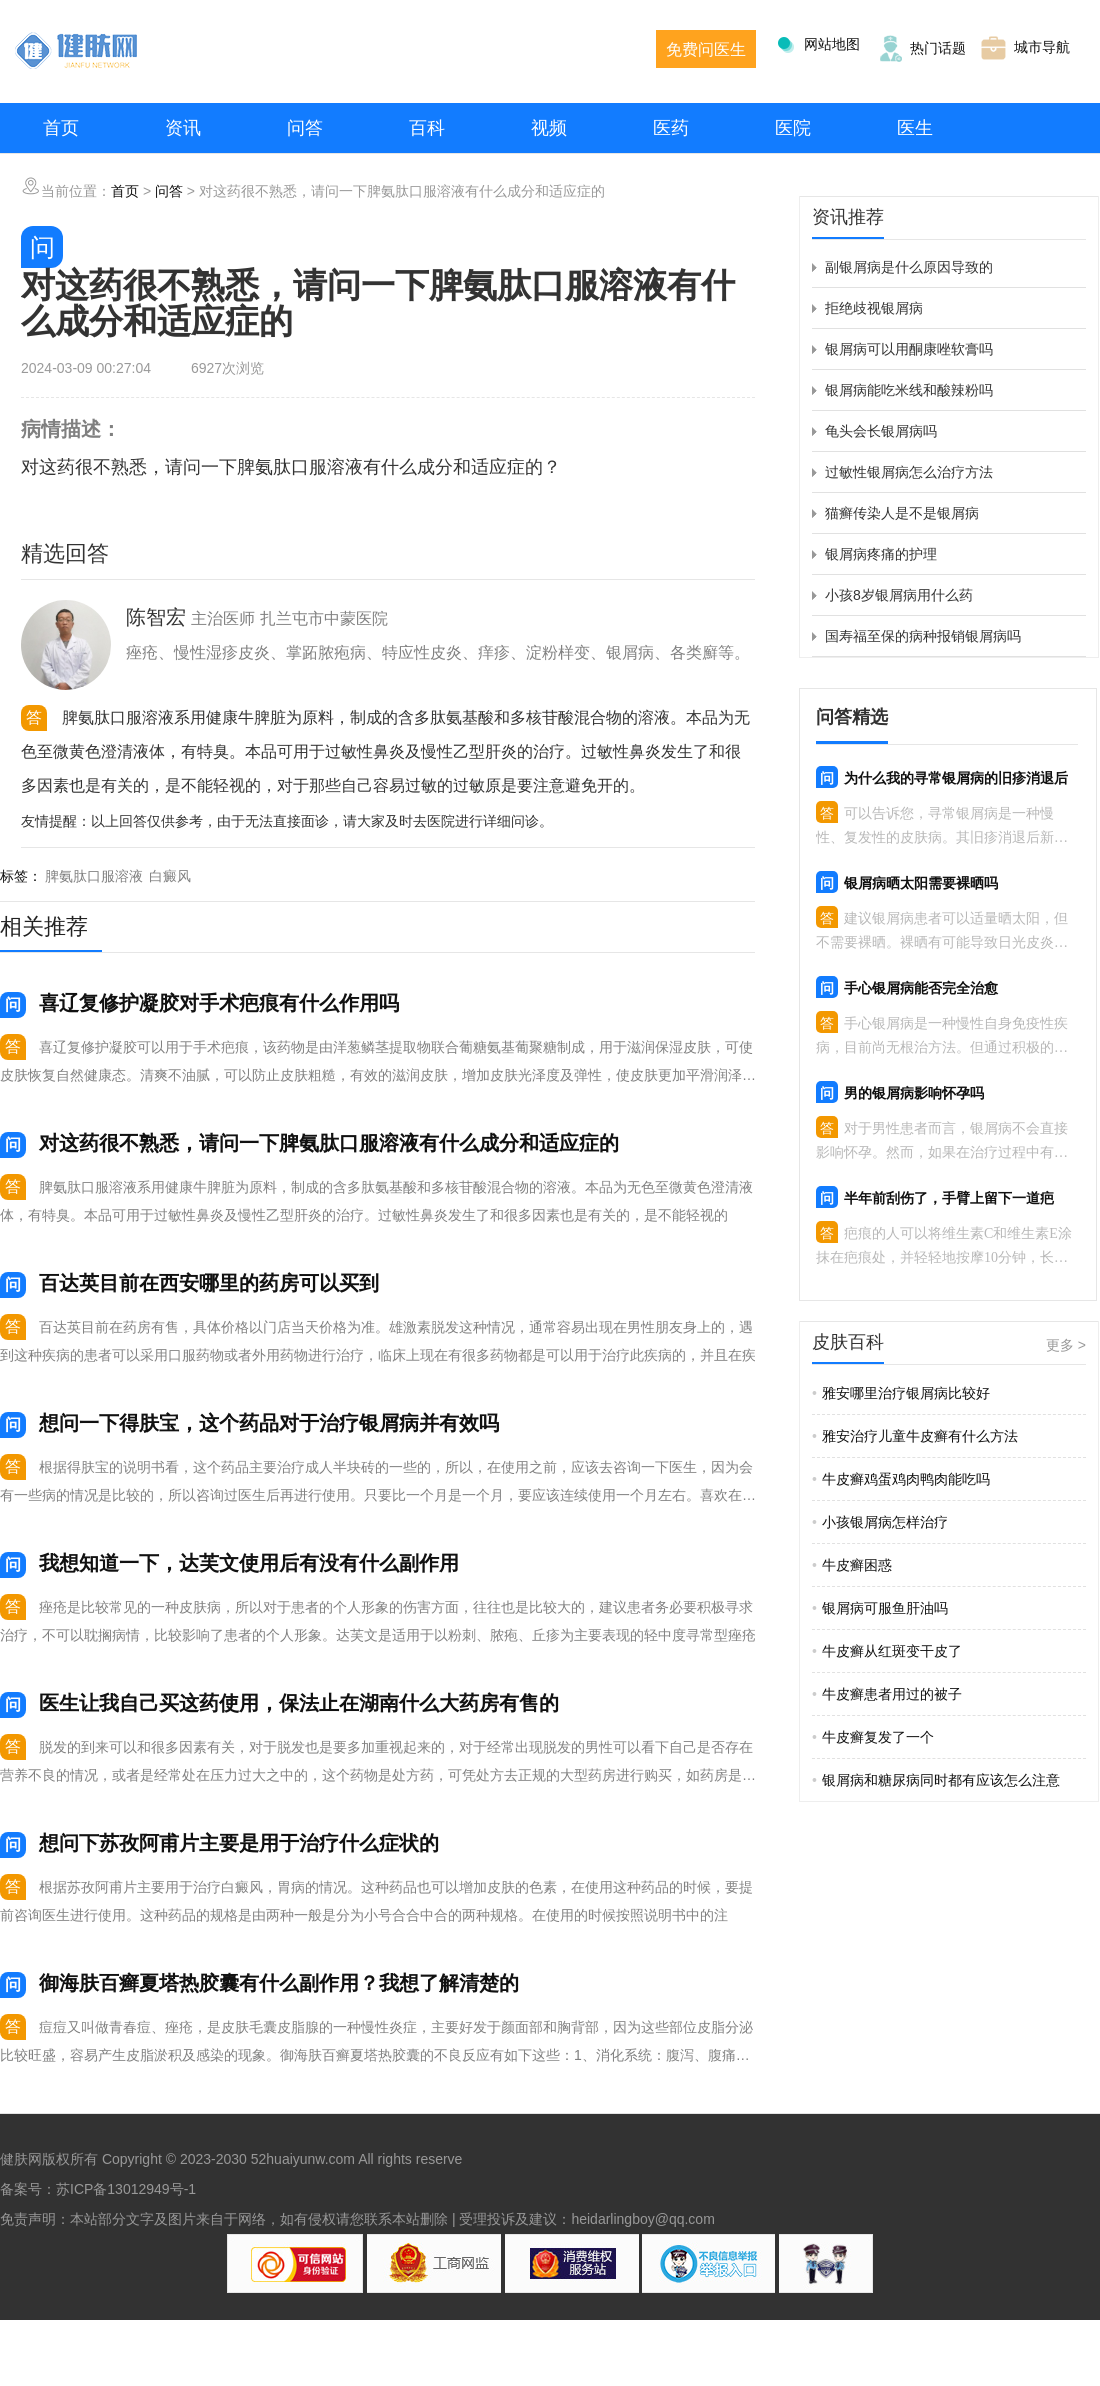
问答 (305, 128)
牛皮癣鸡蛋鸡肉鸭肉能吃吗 (901, 1479)
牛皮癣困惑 (852, 1565)
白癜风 (170, 876)
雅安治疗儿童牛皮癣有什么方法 (915, 1436)
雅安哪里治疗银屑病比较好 (901, 1393)
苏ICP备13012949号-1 (126, 2189)
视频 (549, 128)
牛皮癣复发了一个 (873, 1737)
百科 (427, 128)
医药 (671, 128)
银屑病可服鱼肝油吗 (880, 1608)
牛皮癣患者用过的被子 (887, 1694)
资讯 (183, 128)
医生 (915, 128)
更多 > (1066, 1345)
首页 (61, 128)
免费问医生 (706, 49)
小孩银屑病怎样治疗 (880, 1522)
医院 (793, 128)
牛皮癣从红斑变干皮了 (887, 1651)
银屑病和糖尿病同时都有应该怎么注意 (936, 1780)
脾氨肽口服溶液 (94, 876)
